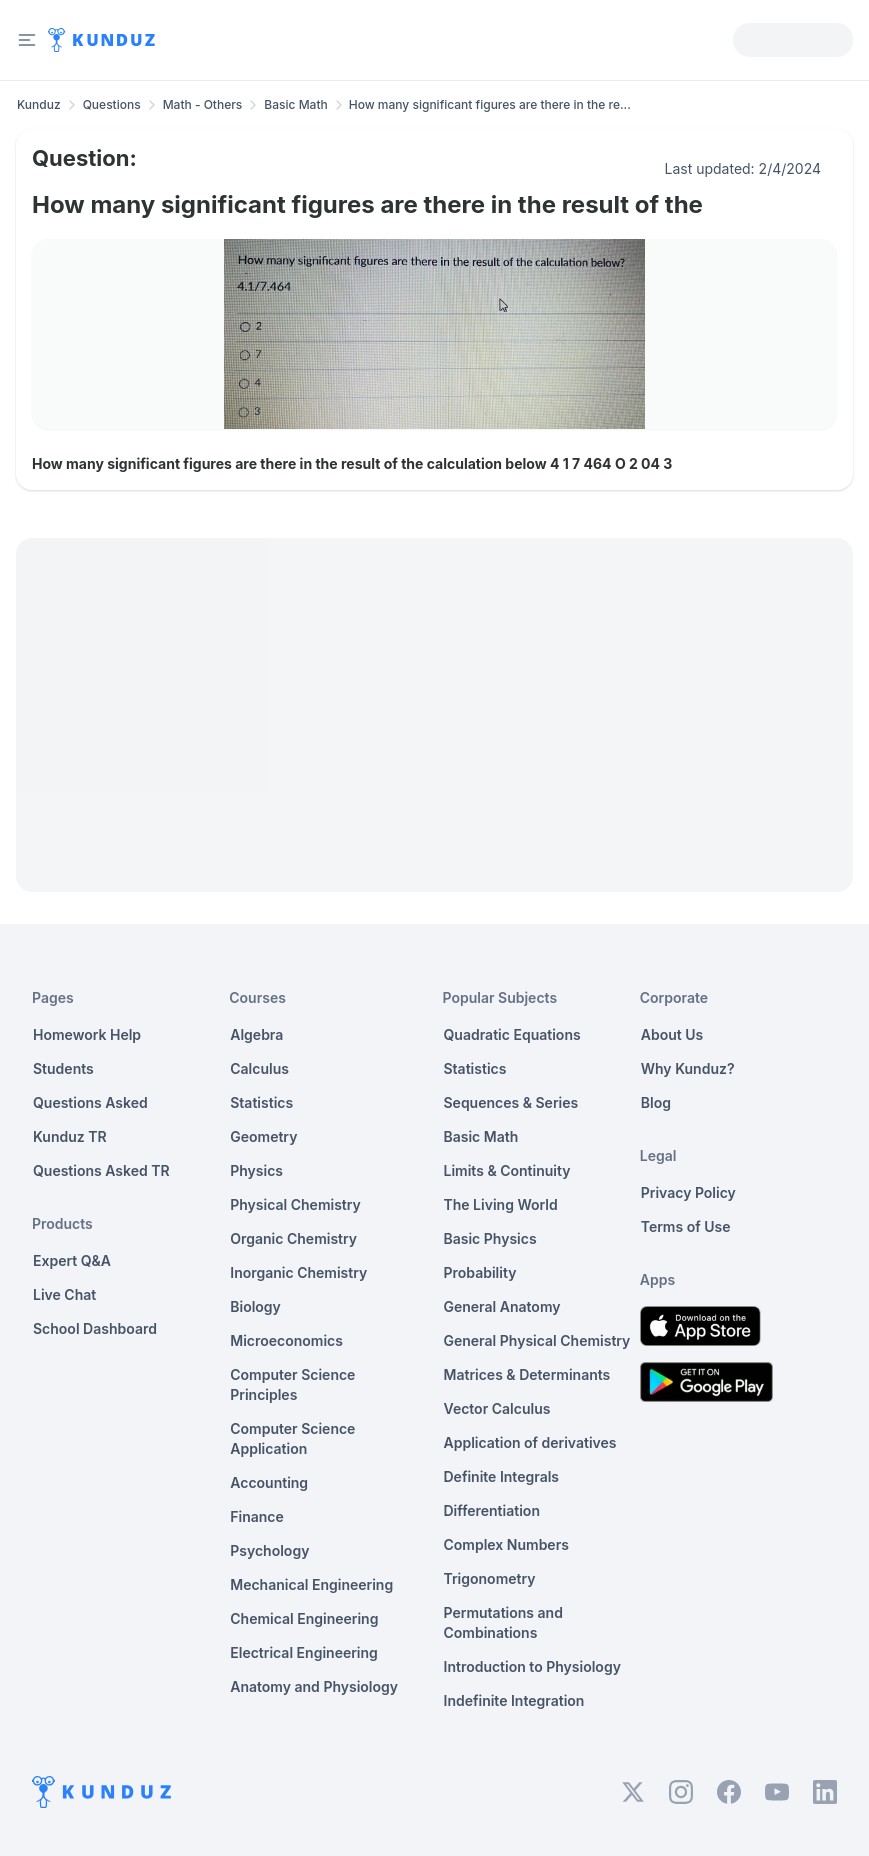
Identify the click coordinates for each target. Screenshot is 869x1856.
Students (63, 1068)
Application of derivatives (530, 1442)
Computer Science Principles (292, 1384)
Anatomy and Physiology (314, 1686)
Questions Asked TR (101, 1170)
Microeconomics (286, 1340)
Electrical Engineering (304, 1652)
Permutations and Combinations (503, 1622)
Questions (112, 104)
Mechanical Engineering (311, 1584)
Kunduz (39, 104)
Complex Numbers (506, 1544)
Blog (656, 1102)
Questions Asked (90, 1102)
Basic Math (295, 104)
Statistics (261, 1102)
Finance (257, 1516)
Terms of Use (686, 1226)
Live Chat (64, 1294)
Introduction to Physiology (532, 1666)
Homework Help (87, 1034)
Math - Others (203, 104)
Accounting (269, 1482)
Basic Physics (490, 1238)
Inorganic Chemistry (298, 1272)
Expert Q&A (72, 1260)
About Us (672, 1034)
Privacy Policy (688, 1192)
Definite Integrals (502, 1476)
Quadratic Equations (512, 1034)
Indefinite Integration (514, 1700)
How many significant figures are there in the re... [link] (490, 104)
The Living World (501, 1204)
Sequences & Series (511, 1102)
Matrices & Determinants (527, 1374)
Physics (256, 1170)
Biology (255, 1306)
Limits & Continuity (507, 1170)
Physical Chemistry (295, 1204)
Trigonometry (490, 1578)
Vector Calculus (497, 1408)
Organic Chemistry (293, 1238)
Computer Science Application (292, 1438)
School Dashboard (95, 1328)
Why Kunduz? (688, 1068)
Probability (480, 1272)
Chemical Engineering (304, 1618)
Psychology (269, 1550)
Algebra (256, 1034)
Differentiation (492, 1510)
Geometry (263, 1136)
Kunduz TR (70, 1136)
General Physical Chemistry (537, 1340)
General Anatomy (502, 1306)
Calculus (259, 1068)
